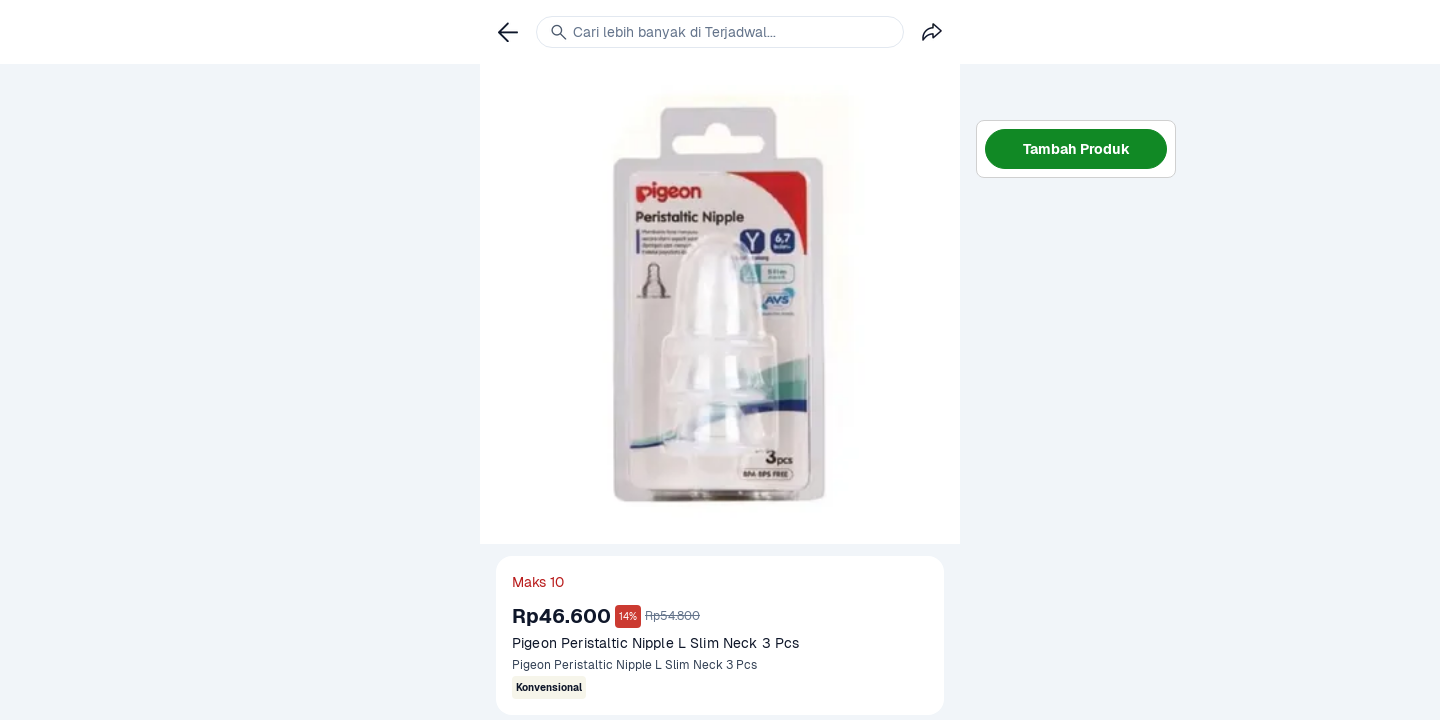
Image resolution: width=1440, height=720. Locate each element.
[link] (508, 32)
